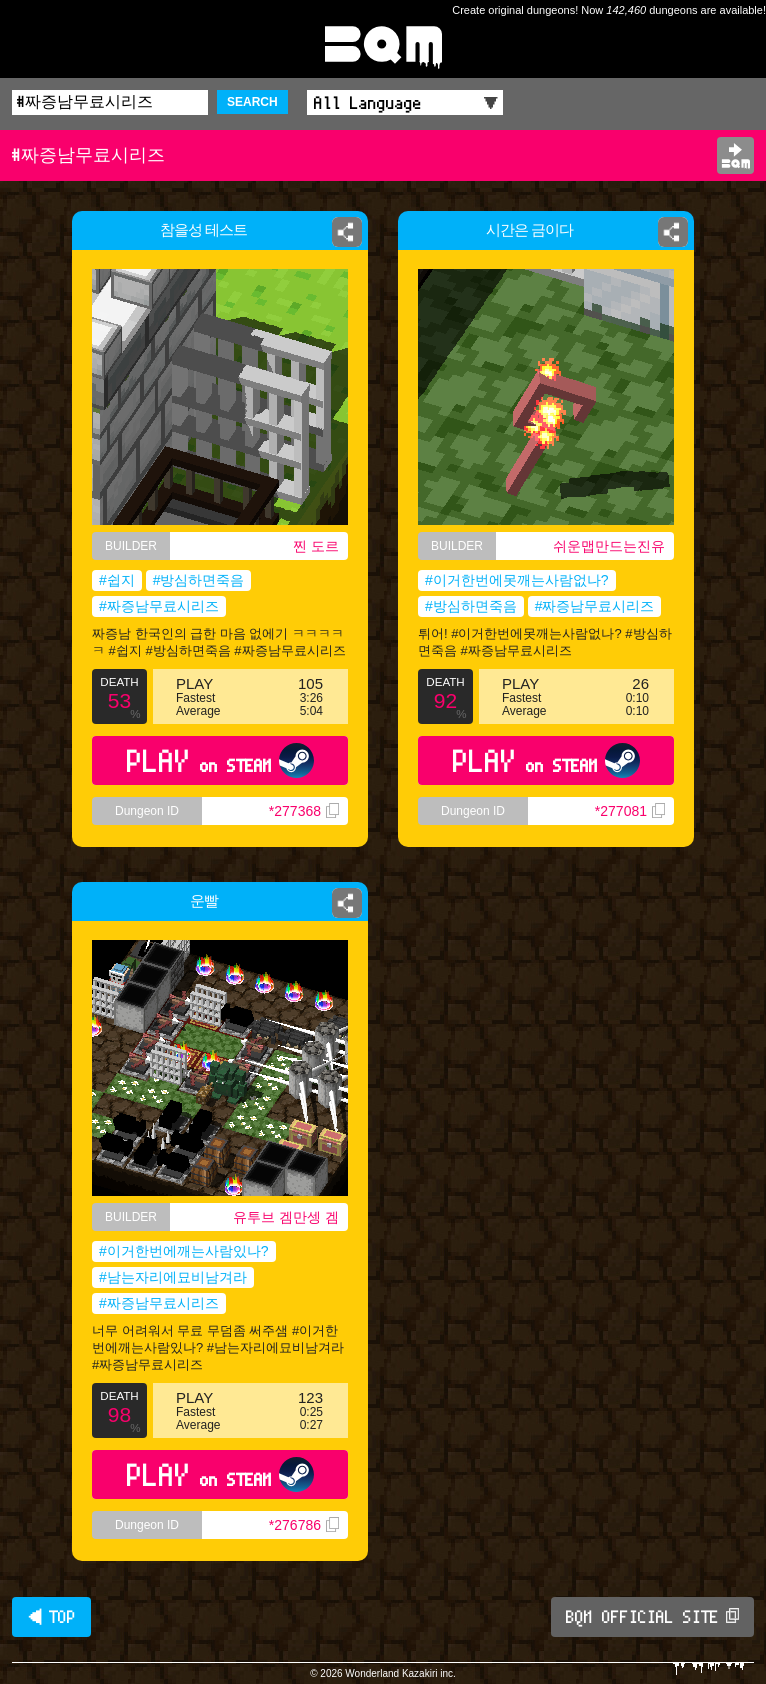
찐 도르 (316, 546)
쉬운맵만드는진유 (609, 546)
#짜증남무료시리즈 (159, 606)
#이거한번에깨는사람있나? (184, 1251)
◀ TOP (51, 1617)
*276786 (304, 1525)
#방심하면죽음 (199, 580)
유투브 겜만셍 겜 (286, 1217)
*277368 (304, 811)
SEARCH (252, 102)
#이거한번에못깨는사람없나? (517, 580)
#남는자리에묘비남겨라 (173, 1277)
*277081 (630, 811)
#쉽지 (117, 580)
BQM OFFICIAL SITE (652, 1617)
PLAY (220, 760)
